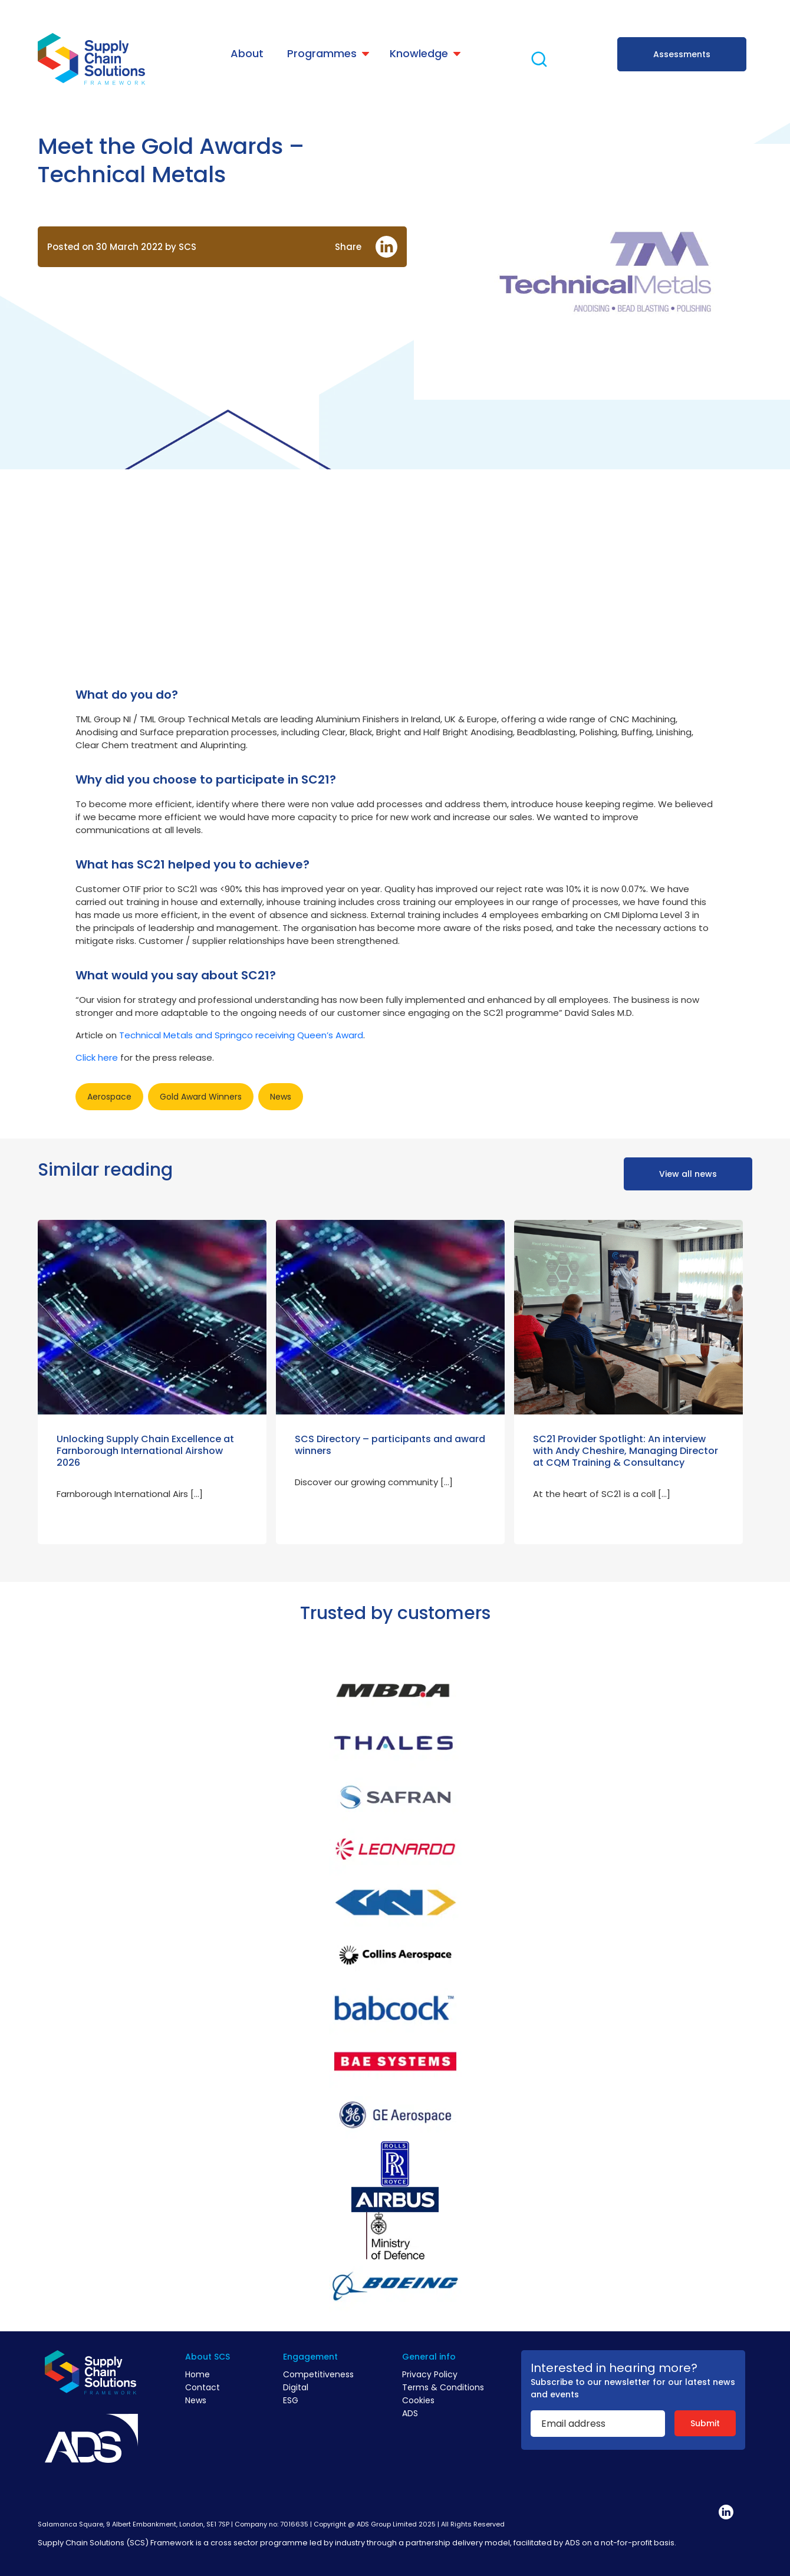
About (247, 53)
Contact (202, 2387)
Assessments (681, 54)
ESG (290, 2400)
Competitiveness (318, 2374)
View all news (688, 1174)
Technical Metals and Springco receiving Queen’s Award (241, 1035)
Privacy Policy (429, 2374)
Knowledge (419, 53)
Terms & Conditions (443, 2387)
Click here (96, 1057)
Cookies (418, 2400)
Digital (295, 2387)
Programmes (322, 53)
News (195, 2400)
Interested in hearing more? (614, 2368)
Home (197, 2374)
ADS (410, 2413)
